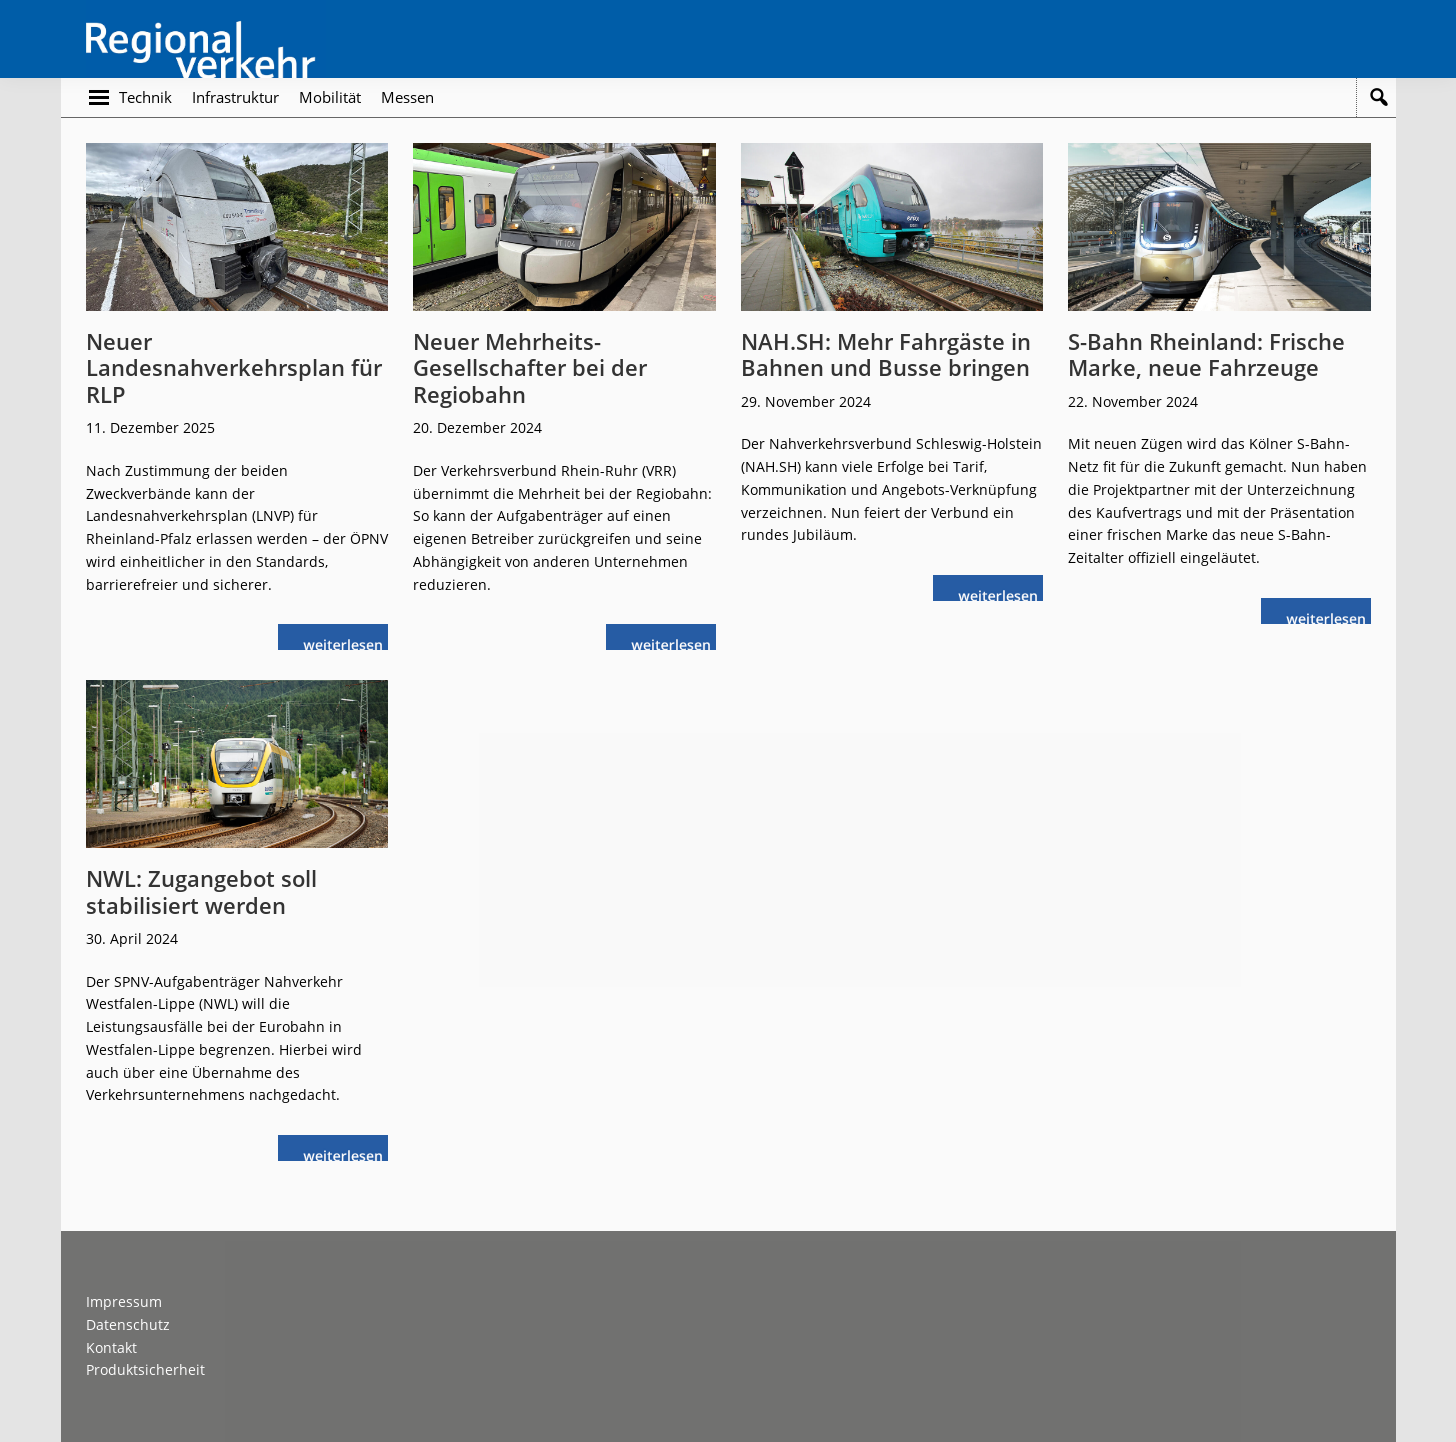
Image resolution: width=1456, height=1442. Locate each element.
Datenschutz (128, 1324)
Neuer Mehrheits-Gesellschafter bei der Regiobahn (530, 367)
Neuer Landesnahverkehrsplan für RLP (234, 367)
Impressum (124, 1301)
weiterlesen (348, 642)
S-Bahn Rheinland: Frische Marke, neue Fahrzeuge (1206, 354)
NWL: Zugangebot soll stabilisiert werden (201, 891)
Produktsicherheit (145, 1369)
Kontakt (111, 1347)
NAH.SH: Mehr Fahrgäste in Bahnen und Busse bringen (886, 354)
